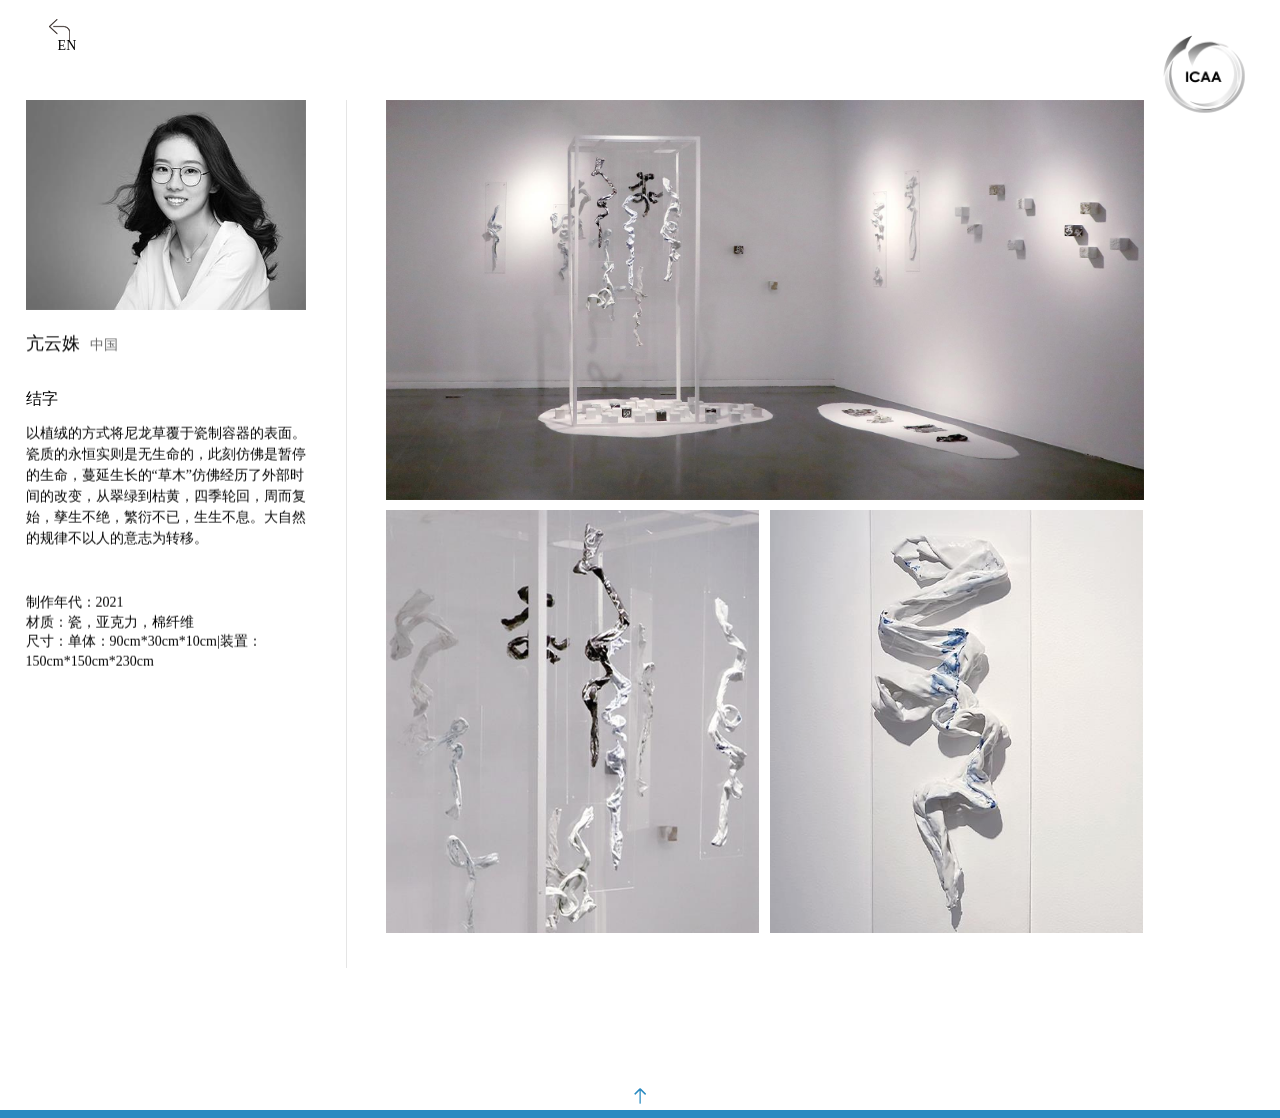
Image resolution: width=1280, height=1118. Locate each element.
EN (67, 45)
